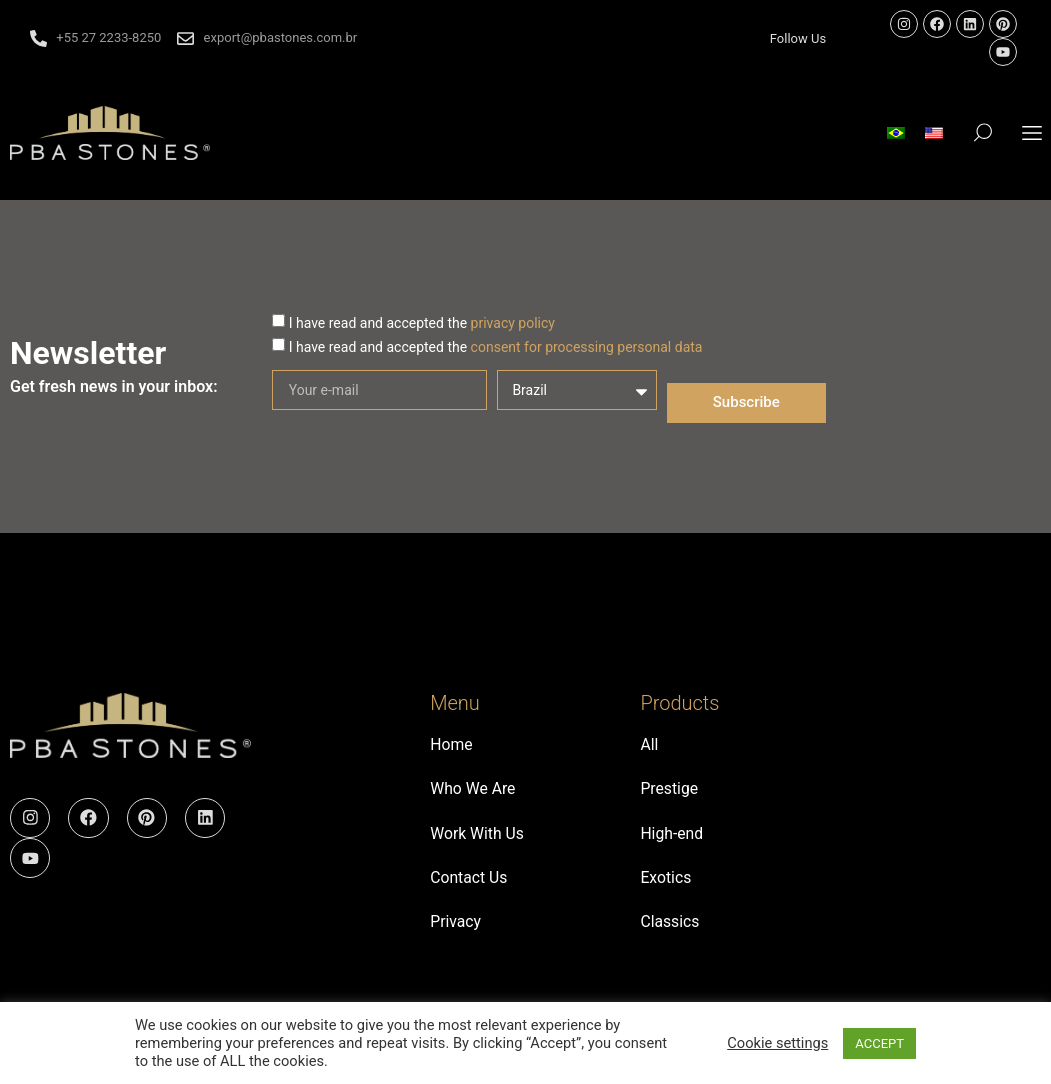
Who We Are (473, 791)
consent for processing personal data (587, 347)
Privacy (456, 929)
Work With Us (477, 837)
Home (451, 745)
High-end (672, 837)
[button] (1032, 132)
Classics (670, 929)
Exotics (666, 883)
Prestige (669, 791)
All (649, 745)
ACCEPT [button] (879, 1043)
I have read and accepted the (422, 323)
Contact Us (469, 883)
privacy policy (513, 323)
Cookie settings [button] (777, 1043)
